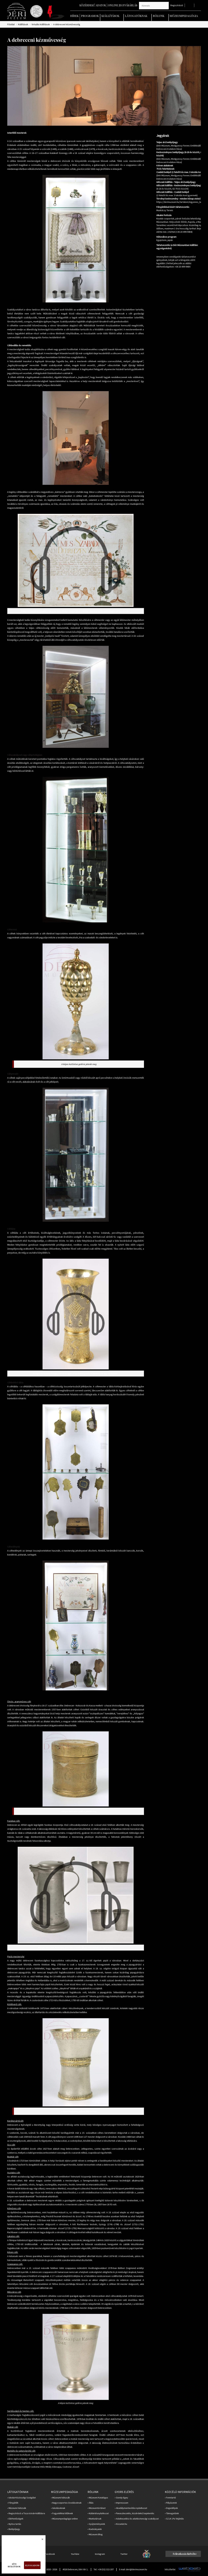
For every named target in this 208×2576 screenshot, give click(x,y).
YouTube (75, 2553)
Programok (90, 16)
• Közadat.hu (121, 2524)
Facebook (50, 2553)
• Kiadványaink (95, 2529)
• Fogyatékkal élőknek (62, 2513)
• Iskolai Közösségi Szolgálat (21, 2497)
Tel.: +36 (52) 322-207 (104, 2569)
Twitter (124, 2553)
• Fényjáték (12, 2502)
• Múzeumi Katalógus (98, 2497)
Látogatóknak (136, 16)
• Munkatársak (94, 2518)
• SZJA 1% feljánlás (174, 2518)
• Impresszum (121, 2502)
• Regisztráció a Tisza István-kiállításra (26, 2513)
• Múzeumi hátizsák (16, 2508)
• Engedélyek (171, 2508)
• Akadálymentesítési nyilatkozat (131, 2508)
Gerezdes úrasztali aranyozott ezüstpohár (75, 1002)
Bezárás (41, 2540)
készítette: (170, 2569)
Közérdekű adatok (92, 5)
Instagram (100, 2553)
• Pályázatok (171, 2502)
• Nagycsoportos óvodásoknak (66, 2502)
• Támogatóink (172, 2513)
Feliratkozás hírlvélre (185, 2553)
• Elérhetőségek (15, 2518)
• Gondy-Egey (121, 2497)
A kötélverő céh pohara (75, 2063)
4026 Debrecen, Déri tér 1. (75, 2569)
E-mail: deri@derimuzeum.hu (133, 2569)
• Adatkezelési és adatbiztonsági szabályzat (137, 2518)
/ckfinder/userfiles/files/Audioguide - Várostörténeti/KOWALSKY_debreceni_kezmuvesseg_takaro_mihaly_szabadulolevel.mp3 (75, 561)
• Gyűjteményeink (96, 2524)
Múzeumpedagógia (184, 16)
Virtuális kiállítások (41, 24)
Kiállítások (110, 16)
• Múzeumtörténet (97, 2508)
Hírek (74, 16)
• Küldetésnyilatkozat (98, 2513)
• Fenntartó (170, 2497)
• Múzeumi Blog (95, 2534)
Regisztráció (176, 5)
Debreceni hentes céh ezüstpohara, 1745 (75, 2357)
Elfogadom (32, 2565)
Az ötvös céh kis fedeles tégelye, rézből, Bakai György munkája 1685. (75, 1769)
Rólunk (158, 16)
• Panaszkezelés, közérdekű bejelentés (134, 2513)
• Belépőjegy (13, 2529)
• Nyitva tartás (14, 2524)
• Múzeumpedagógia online (64, 2518)
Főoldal (11, 24)
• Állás (90, 2502)
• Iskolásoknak (58, 2508)
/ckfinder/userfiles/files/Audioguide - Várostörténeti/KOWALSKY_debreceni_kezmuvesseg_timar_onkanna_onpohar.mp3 (75, 1896)
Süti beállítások (14, 2565)
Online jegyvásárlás (122, 5)
